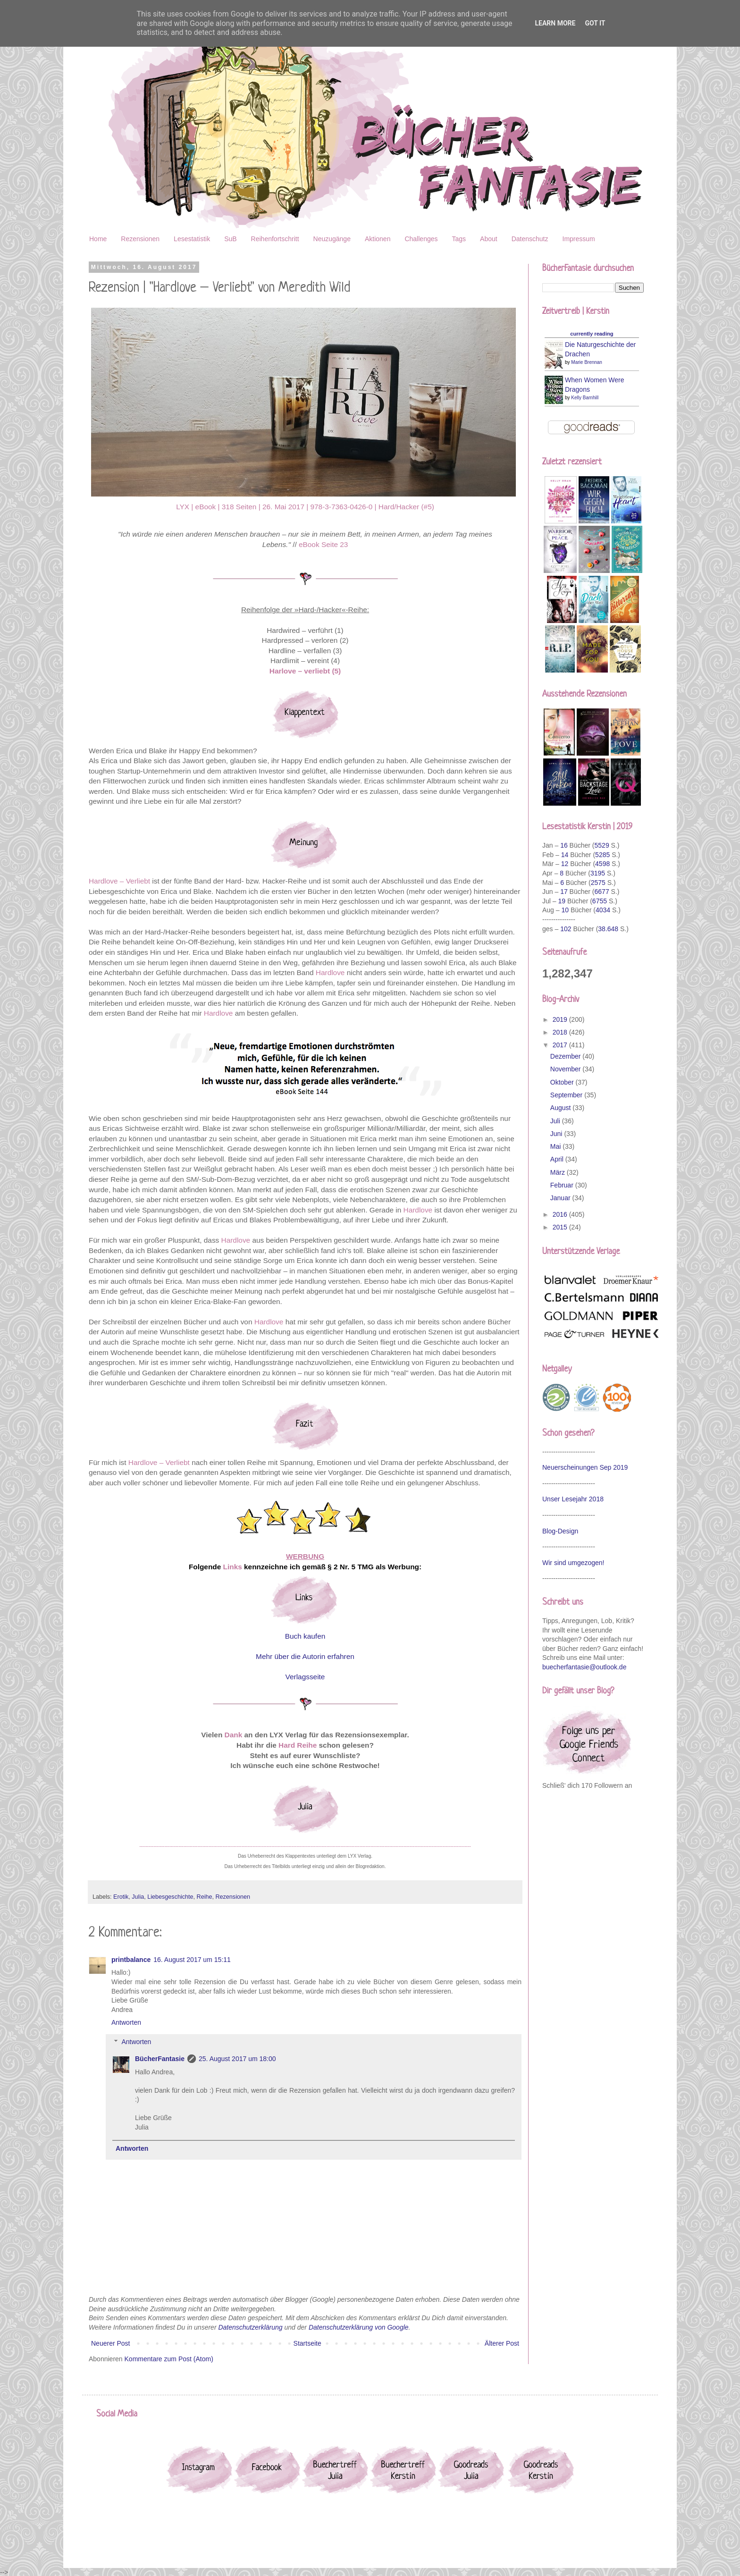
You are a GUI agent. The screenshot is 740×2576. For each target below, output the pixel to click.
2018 (561, 1032)
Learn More (555, 23)
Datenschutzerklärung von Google (359, 2327)
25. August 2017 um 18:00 (237, 2058)
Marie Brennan (586, 362)
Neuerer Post (110, 2343)
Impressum (579, 239)
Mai (556, 1146)
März (558, 1172)
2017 (561, 1045)
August (561, 1107)
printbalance (131, 1959)
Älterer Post (502, 2343)
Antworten (126, 2022)
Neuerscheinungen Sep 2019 (585, 1467)
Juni (557, 1133)
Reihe (204, 1897)
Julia (138, 1897)
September (567, 1095)
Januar (561, 1198)
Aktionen (377, 239)
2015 (561, 1227)
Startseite (307, 2343)
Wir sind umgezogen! (573, 1562)
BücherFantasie (160, 2058)
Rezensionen (140, 239)
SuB (230, 239)
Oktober (563, 1082)
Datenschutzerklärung (250, 2327)
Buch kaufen (305, 1636)
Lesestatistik (192, 239)
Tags (459, 239)
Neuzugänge (332, 239)
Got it (595, 23)
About (488, 239)
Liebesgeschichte (170, 1897)
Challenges (420, 239)
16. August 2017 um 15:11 (191, 1959)
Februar (562, 1185)
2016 (561, 1214)
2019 (561, 1019)
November (566, 1069)
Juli (556, 1121)
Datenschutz (530, 239)
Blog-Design (560, 1531)
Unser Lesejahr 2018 (573, 1499)
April (557, 1159)
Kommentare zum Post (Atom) (169, 2359)
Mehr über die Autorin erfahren (305, 1656)
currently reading (591, 334)
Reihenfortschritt (275, 239)
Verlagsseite (305, 1677)
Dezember (566, 1056)
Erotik (120, 1897)
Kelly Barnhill (584, 397)
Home (98, 239)
